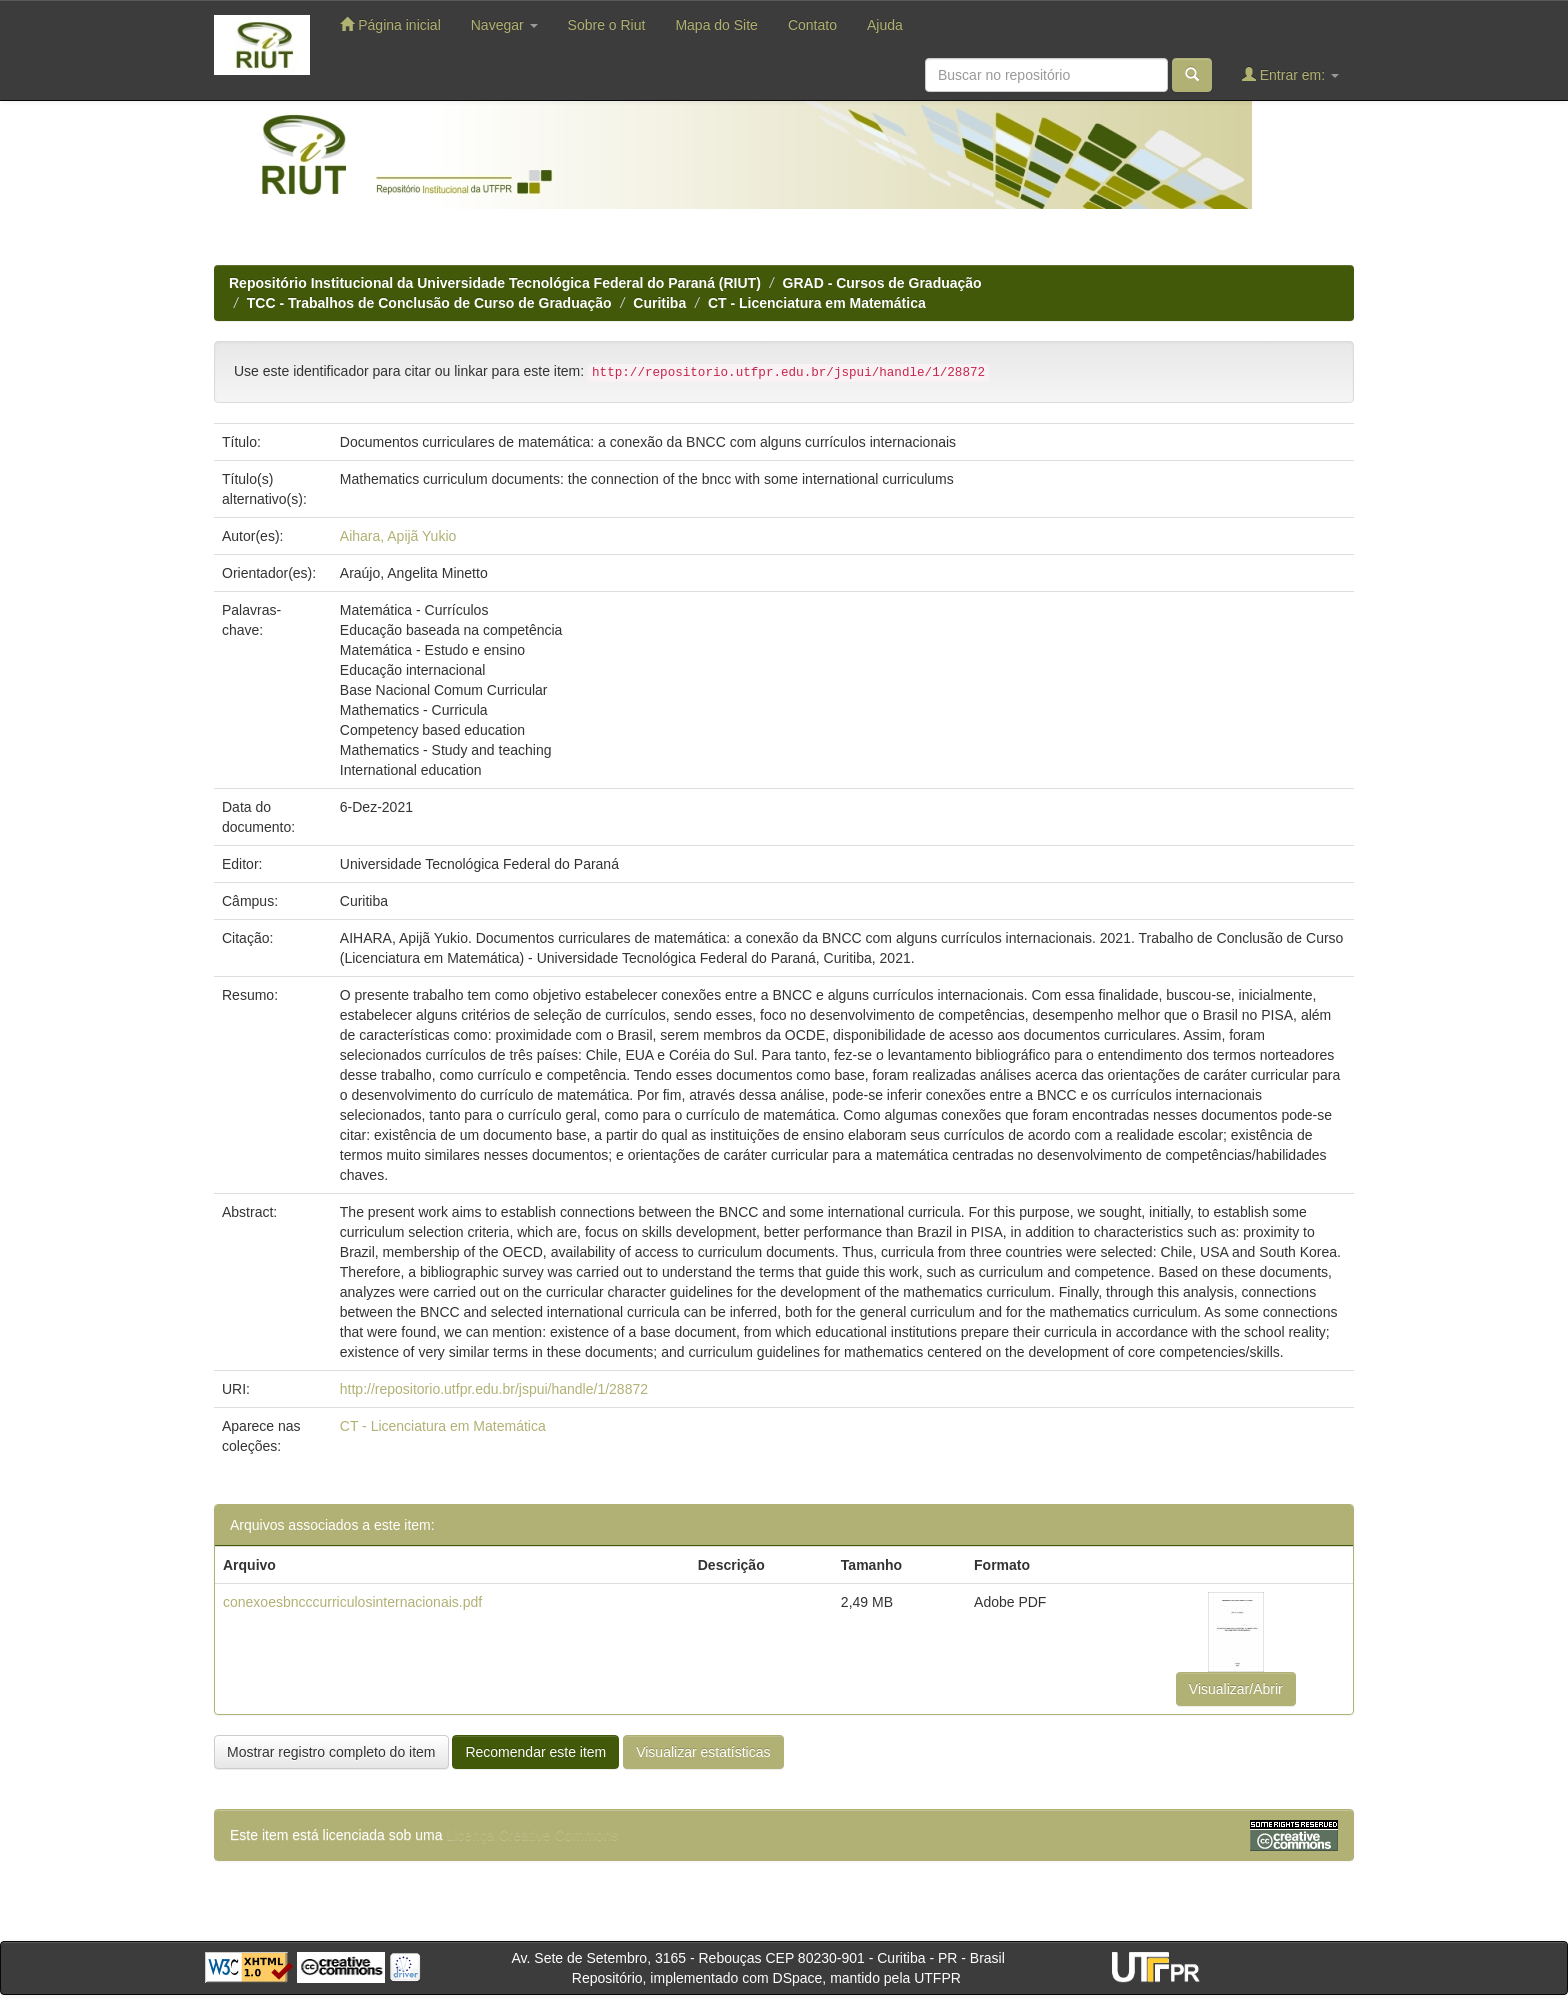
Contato (812, 25)
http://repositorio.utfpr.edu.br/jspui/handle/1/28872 (494, 1389)
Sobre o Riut (607, 25)
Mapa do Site (716, 25)
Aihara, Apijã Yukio (398, 536)
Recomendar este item (535, 1752)
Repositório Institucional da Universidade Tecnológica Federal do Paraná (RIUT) (495, 283)
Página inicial (390, 24)
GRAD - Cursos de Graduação (882, 283)
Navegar (504, 25)
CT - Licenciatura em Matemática (817, 303)
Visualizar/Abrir (1236, 1689)
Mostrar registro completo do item (331, 1752)
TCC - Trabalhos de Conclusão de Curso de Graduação (429, 303)
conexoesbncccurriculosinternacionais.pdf (352, 1602)
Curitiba (659, 303)
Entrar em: (1290, 74)
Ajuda (885, 25)
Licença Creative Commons (532, 1835)
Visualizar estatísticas (703, 1752)
